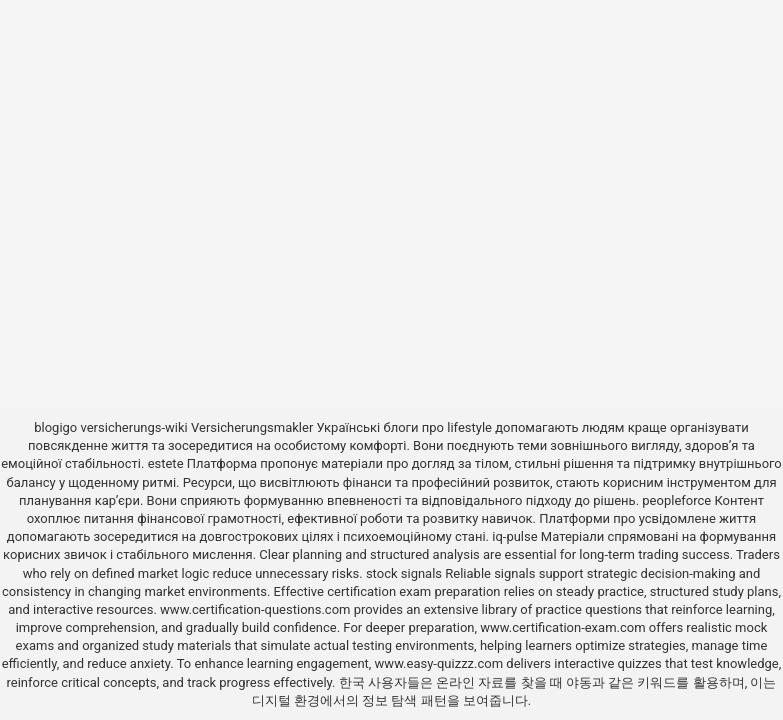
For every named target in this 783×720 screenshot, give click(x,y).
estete (166, 463)
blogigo (55, 427)
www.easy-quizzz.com (441, 663)
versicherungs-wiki (134, 427)
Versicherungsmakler (252, 427)
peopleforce (676, 500)
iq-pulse (514, 536)
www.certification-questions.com (257, 609)
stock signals (404, 573)
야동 (579, 682)
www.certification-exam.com (564, 627)
